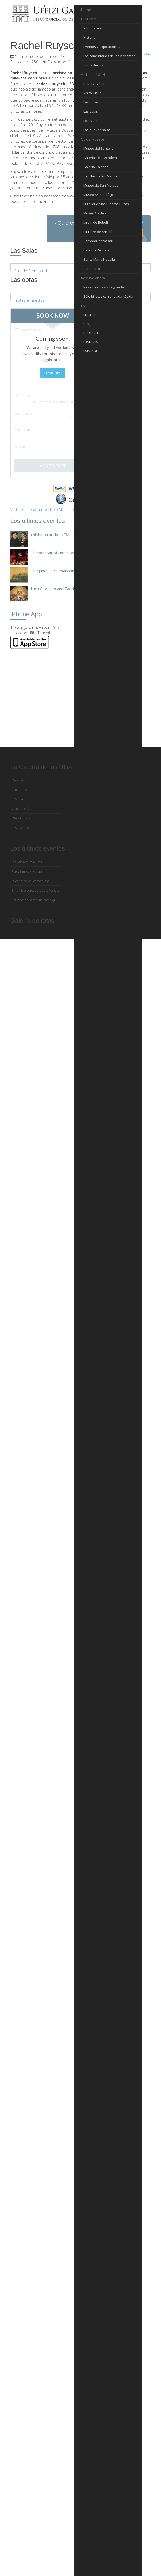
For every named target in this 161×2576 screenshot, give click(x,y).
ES (83, 305)
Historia (89, 37)
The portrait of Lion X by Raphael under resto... (72, 552)
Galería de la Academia (101, 157)
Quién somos (21, 780)
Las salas (90, 111)
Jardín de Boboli (95, 222)
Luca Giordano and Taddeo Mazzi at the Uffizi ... (73, 588)
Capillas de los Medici (100, 176)
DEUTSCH (90, 332)
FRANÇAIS (90, 341)
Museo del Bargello (98, 148)
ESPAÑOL (90, 350)
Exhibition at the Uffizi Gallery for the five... (68, 534)
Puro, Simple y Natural (27, 871)
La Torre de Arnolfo (98, 231)
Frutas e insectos (29, 300)
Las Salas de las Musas (27, 862)
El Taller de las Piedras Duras (106, 204)
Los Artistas (92, 120)
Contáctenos (93, 65)
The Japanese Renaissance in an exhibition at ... (72, 570)
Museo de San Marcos (100, 185)
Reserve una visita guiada (103, 287)
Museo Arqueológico (99, 194)
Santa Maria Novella (99, 259)
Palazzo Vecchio (96, 250)
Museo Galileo (94, 213)
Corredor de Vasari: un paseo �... (35, 900)
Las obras (91, 102)
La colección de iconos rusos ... (32, 881)
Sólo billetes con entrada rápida (108, 296)
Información (92, 28)
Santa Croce (92, 268)
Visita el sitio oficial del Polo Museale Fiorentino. (52, 509)
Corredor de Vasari (98, 241)
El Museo (88, 18)
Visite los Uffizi (93, 74)
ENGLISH (90, 314)
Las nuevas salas (97, 130)
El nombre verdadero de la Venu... (35, 890)
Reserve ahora (95, 83)
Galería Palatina (96, 167)
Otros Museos (93, 139)
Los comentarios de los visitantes (109, 55)
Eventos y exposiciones (101, 46)
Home (86, 9)
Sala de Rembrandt (31, 270)
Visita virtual (92, 93)
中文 (86, 323)
